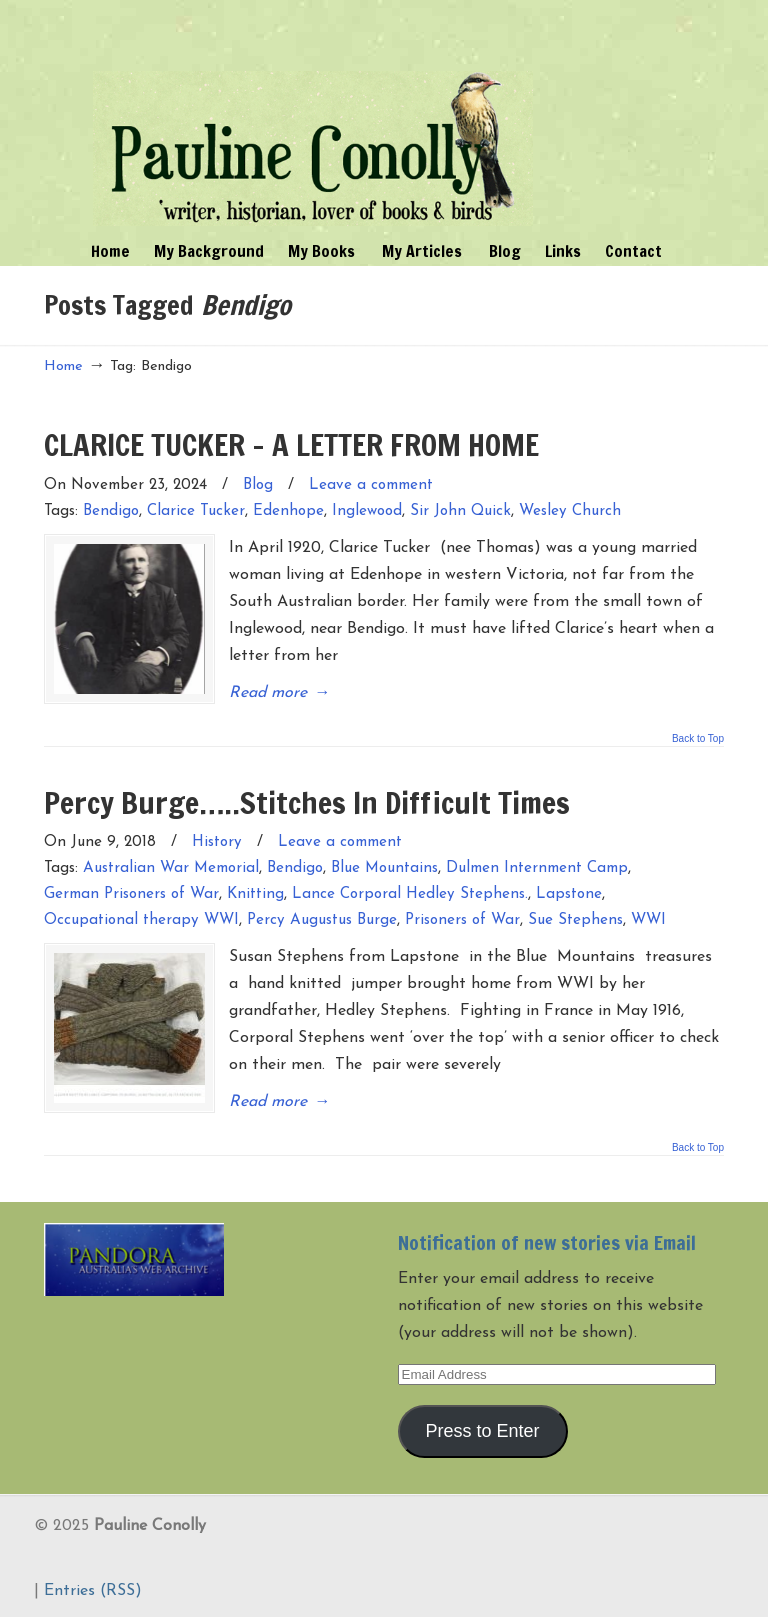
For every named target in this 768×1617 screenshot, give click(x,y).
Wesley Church (570, 511)
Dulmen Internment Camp (537, 868)
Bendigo (111, 511)
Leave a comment (371, 485)
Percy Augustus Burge (322, 920)
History (217, 842)
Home (63, 366)
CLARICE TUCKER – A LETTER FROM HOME (291, 444)
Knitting (255, 894)
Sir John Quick (460, 511)
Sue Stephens (575, 920)
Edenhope (288, 511)
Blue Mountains (384, 868)
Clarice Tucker (196, 511)
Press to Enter (483, 1431)
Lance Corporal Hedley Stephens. (410, 894)
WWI (648, 920)
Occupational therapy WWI (141, 920)
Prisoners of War (462, 920)
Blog (258, 485)
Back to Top (698, 739)
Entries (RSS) (93, 1591)
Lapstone (569, 894)
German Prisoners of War (131, 894)
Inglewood (367, 511)
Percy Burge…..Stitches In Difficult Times (307, 802)
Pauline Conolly (313, 116)
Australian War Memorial (171, 868)
